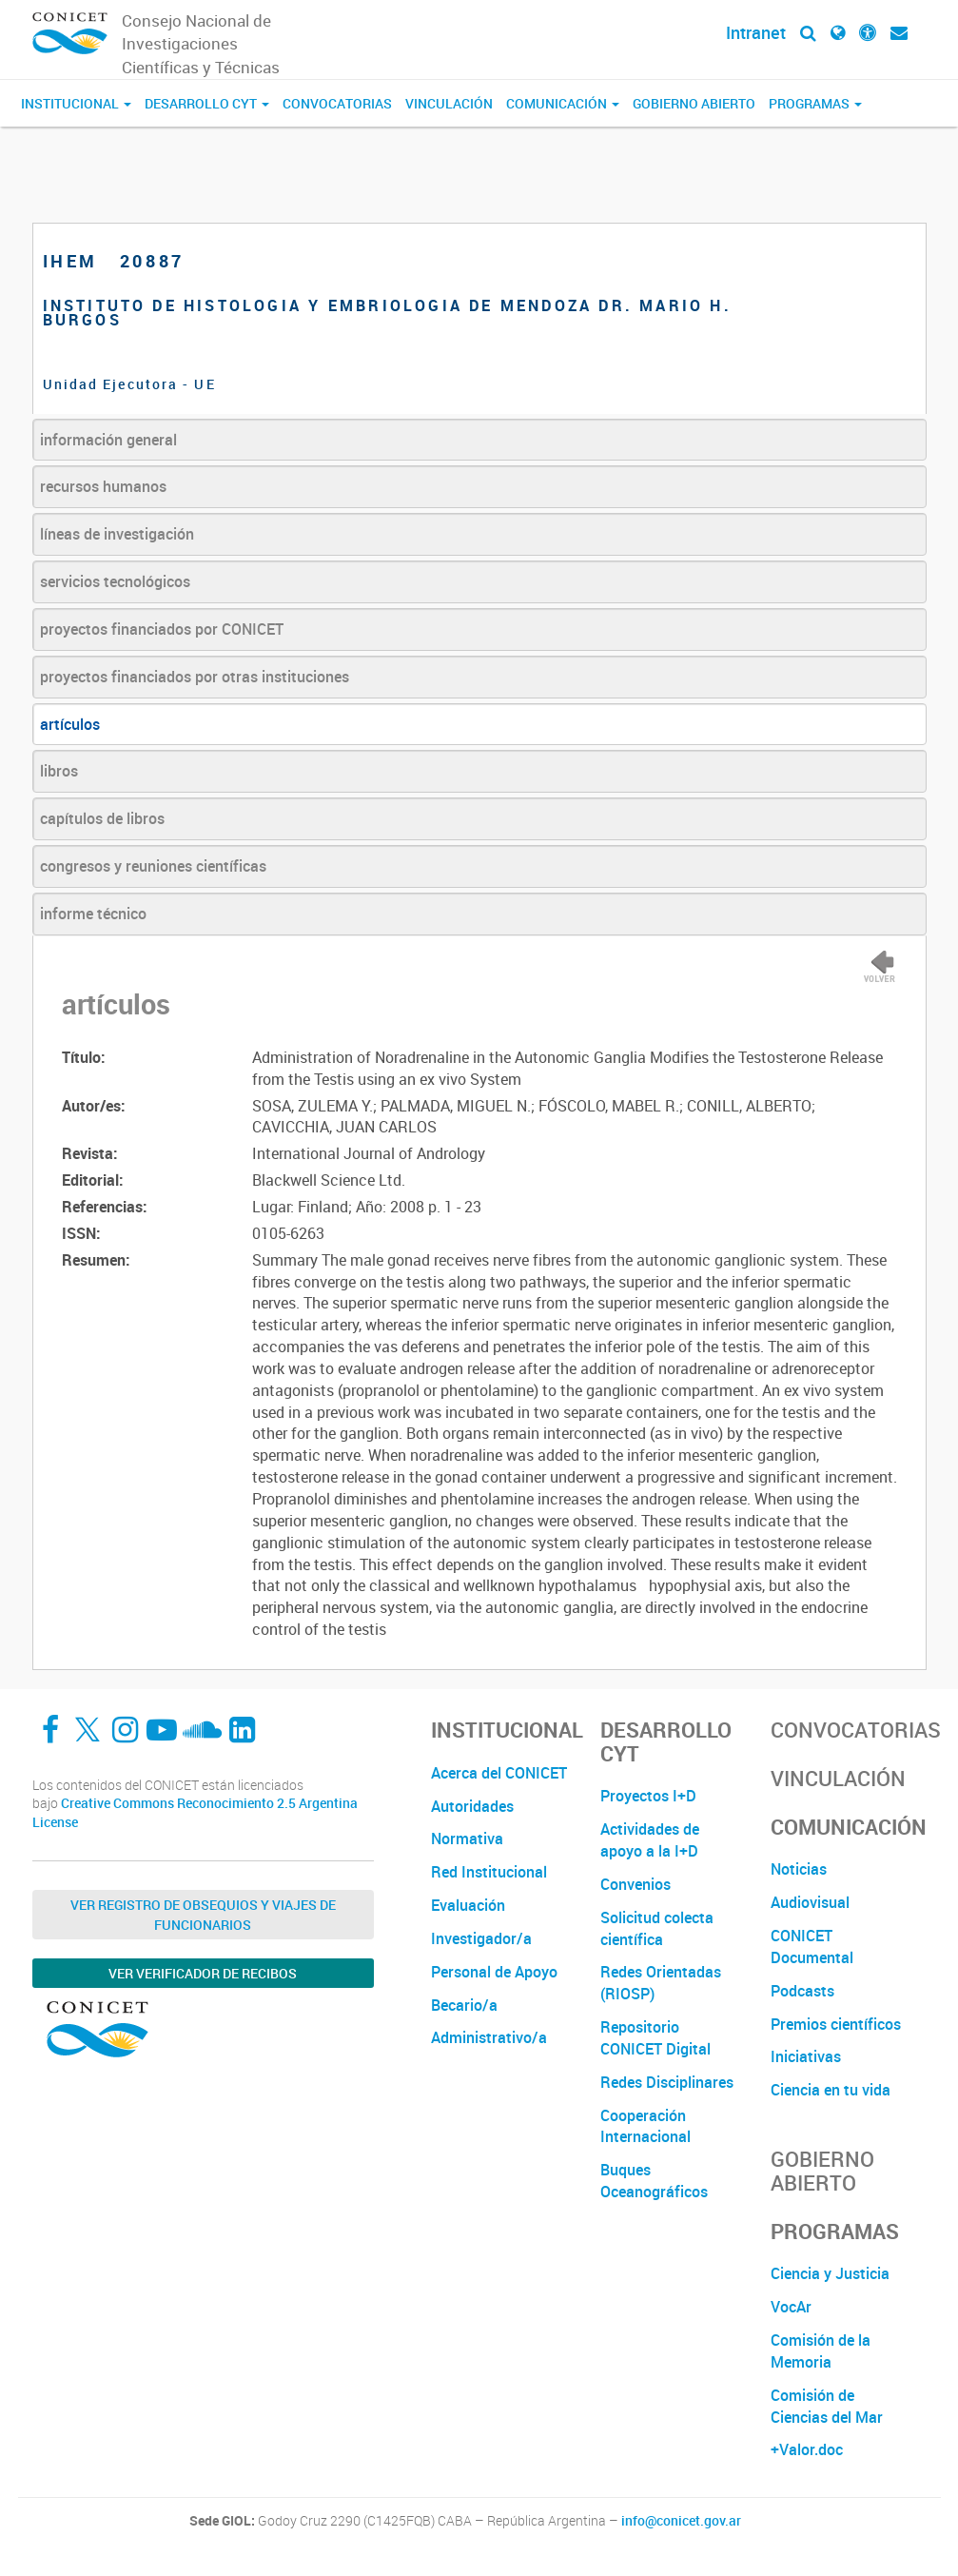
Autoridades (472, 1806)
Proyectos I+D (648, 1795)
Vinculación (449, 103)
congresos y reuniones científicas (153, 865)
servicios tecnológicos (115, 581)
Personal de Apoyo (494, 1971)
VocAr (791, 2306)
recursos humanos (103, 486)
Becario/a (464, 2005)
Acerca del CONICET (499, 1772)
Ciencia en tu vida (830, 2089)
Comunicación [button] (562, 103)
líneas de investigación (117, 533)
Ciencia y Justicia (830, 2273)
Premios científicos (836, 2024)
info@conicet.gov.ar (681, 2520)
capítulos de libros (102, 818)
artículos (70, 724)
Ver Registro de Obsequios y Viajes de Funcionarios (203, 1915)
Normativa (467, 1838)
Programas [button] (815, 103)
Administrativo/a (489, 2037)
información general (108, 439)
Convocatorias (337, 103)
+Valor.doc (807, 2449)
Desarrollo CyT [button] (207, 103)
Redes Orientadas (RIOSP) (660, 1982)
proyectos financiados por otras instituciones (194, 676)
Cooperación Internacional (645, 2126)
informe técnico (93, 913)
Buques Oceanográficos (654, 2180)
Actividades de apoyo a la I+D (649, 1840)
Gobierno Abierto (694, 103)
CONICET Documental (812, 1946)
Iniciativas (806, 2056)
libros (59, 770)
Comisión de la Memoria (820, 2351)
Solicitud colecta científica (657, 1928)
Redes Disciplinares (666, 2082)
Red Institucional (489, 1871)
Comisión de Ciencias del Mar (827, 2406)
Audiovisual (810, 1902)
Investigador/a (481, 1938)
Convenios (635, 1884)
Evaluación (468, 1905)
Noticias (799, 1868)
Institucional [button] (76, 103)
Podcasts (802, 1990)
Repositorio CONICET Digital (655, 2037)
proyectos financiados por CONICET (161, 629)
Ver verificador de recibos (202, 1973)
